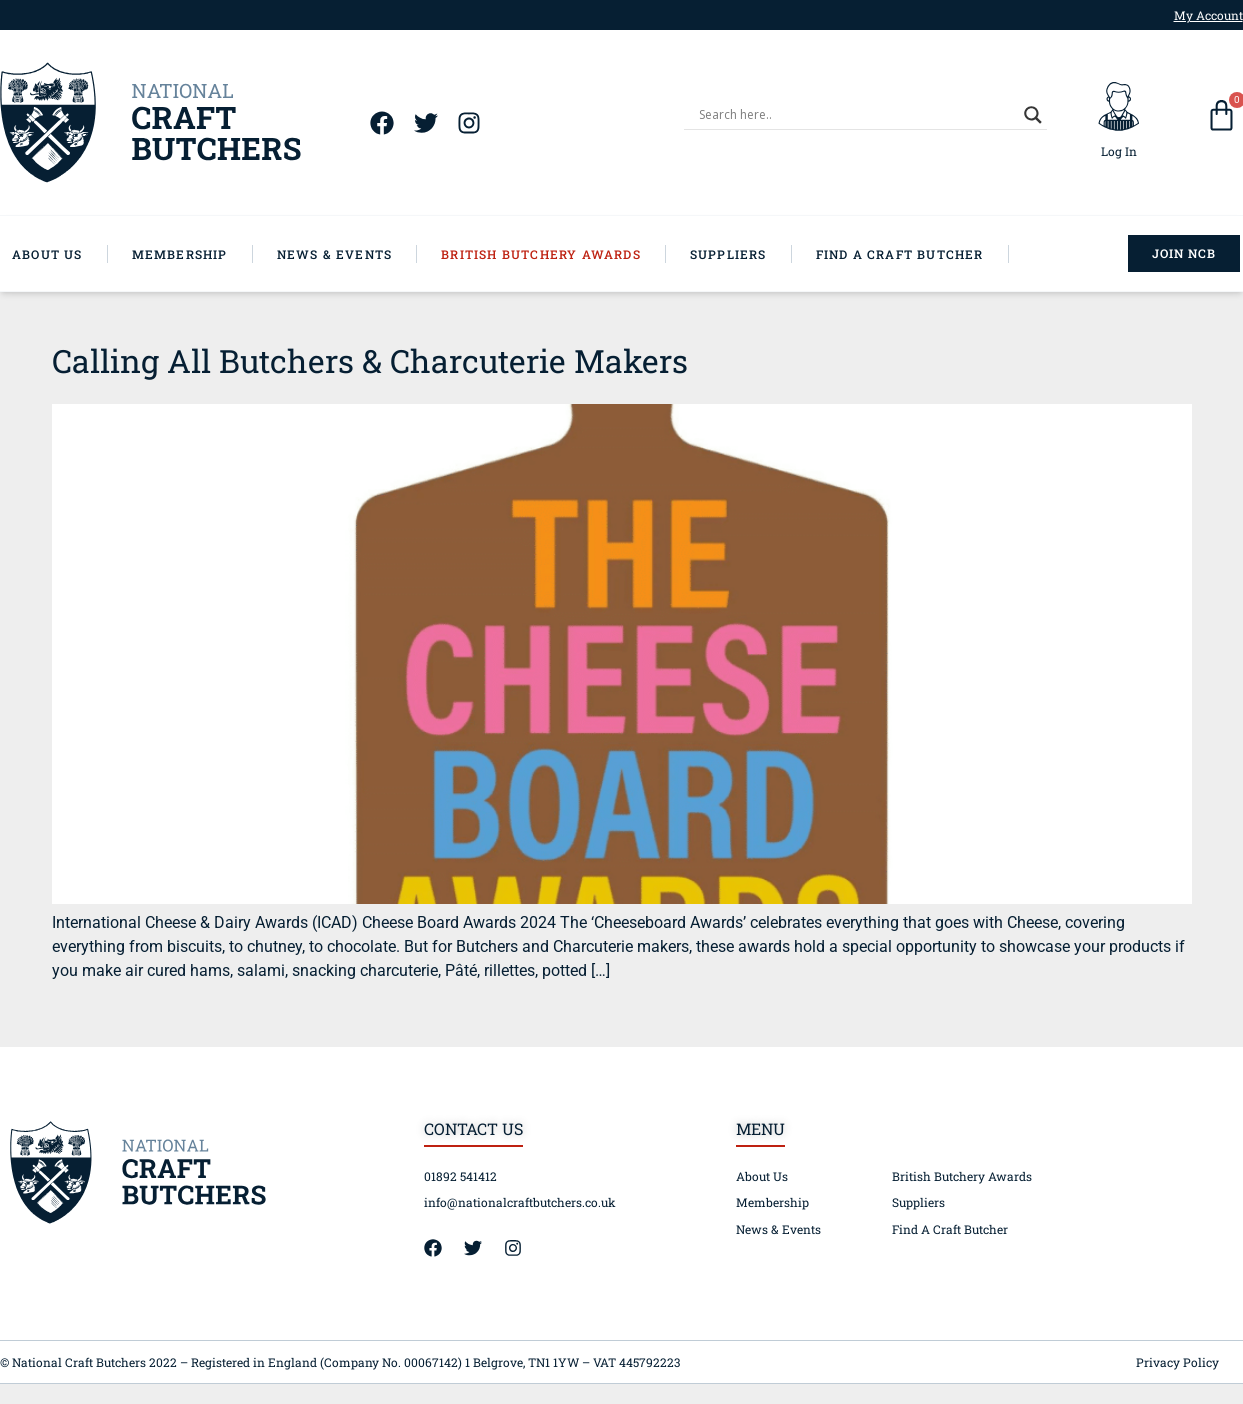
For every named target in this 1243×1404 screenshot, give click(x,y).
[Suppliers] (741, 254)
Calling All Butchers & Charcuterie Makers (370, 360)
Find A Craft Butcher (950, 1229)
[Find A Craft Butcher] (912, 254)
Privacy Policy (1177, 1362)
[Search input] (856, 115)
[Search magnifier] (1033, 115)
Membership (772, 1202)
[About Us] (60, 254)
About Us (762, 1176)
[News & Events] (347, 254)
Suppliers (918, 1202)
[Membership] (192, 254)
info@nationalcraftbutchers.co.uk (520, 1202)
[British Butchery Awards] (553, 254)
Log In (1119, 151)
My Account (1208, 15)
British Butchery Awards (962, 1176)
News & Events (778, 1229)
